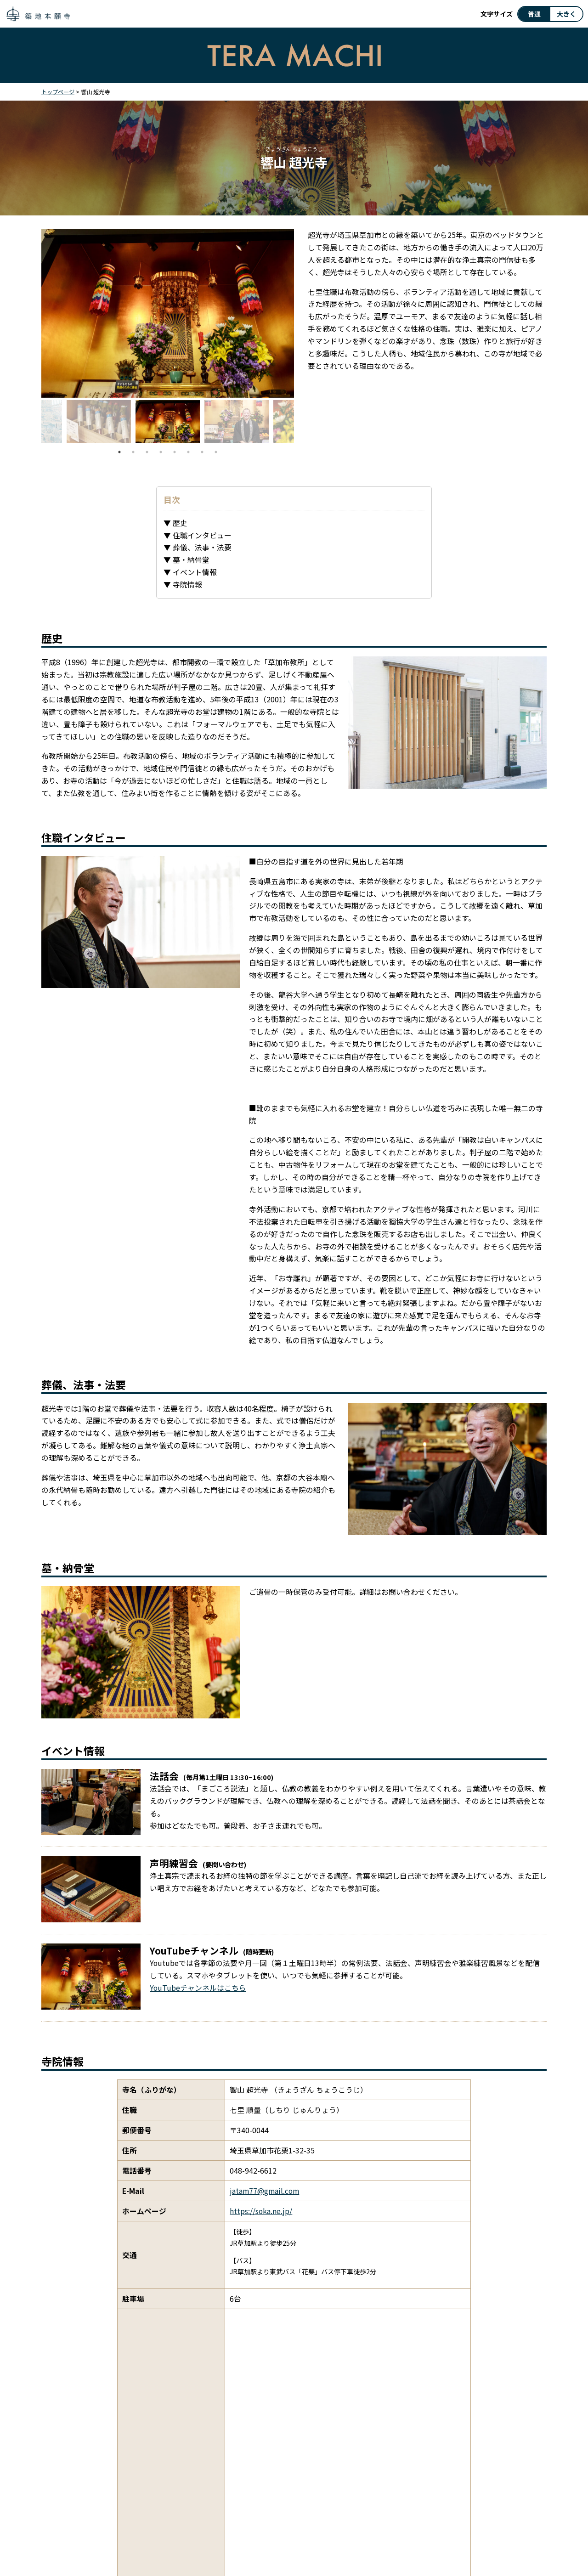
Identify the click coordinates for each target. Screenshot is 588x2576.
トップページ (57, 92)
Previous (34, 422)
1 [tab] (119, 452)
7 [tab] (202, 452)
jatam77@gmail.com (264, 2191)
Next (300, 422)
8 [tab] (215, 452)
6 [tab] (188, 452)
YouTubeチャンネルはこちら (198, 1988)
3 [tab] (147, 452)
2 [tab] (133, 452)
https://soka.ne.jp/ (261, 2211)
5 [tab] (174, 452)
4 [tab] (160, 452)
